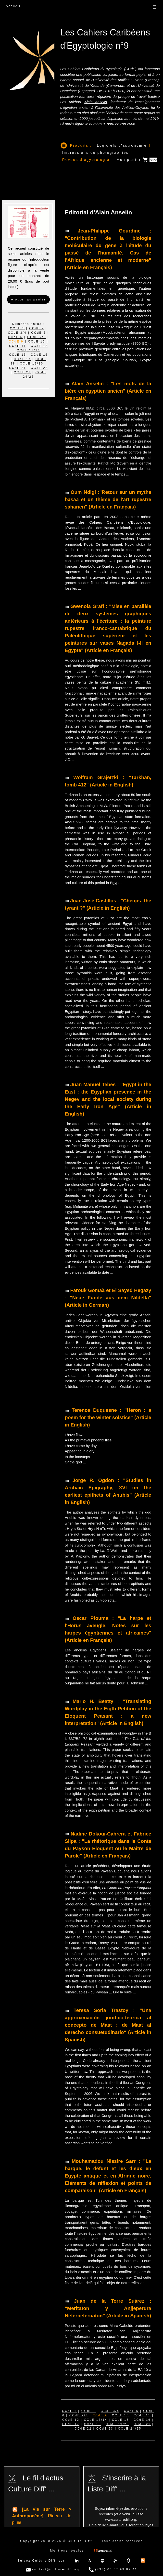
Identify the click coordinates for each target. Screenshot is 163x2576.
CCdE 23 (22, 372)
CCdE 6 (15, 337)
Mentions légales (67, 2550)
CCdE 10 (36, 341)
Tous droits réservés (122, 2541)
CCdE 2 (36, 328)
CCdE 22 (39, 368)
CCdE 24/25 (129, 2428)
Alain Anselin (95, 102)
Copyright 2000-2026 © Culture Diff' (56, 2541)
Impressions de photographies (95, 153)
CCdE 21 (17, 368)
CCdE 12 (39, 346)
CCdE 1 (17, 328)
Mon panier (136, 159)
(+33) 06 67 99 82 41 (113, 2569)
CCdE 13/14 (28, 350)
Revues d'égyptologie (86, 160)
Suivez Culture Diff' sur (41, 2560)
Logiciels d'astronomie (122, 145)
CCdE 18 (92, 2424)
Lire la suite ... (124, 1992)
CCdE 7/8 (36, 337)
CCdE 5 (38, 332)
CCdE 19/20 (31, 363)
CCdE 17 (22, 359)
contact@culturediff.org (52, 2569)
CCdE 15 (17, 354)
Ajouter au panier (28, 299)
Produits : (81, 145)
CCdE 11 (17, 346)
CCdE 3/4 (17, 332)
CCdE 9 (16, 341)
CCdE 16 (39, 354)
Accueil (13, 6)
